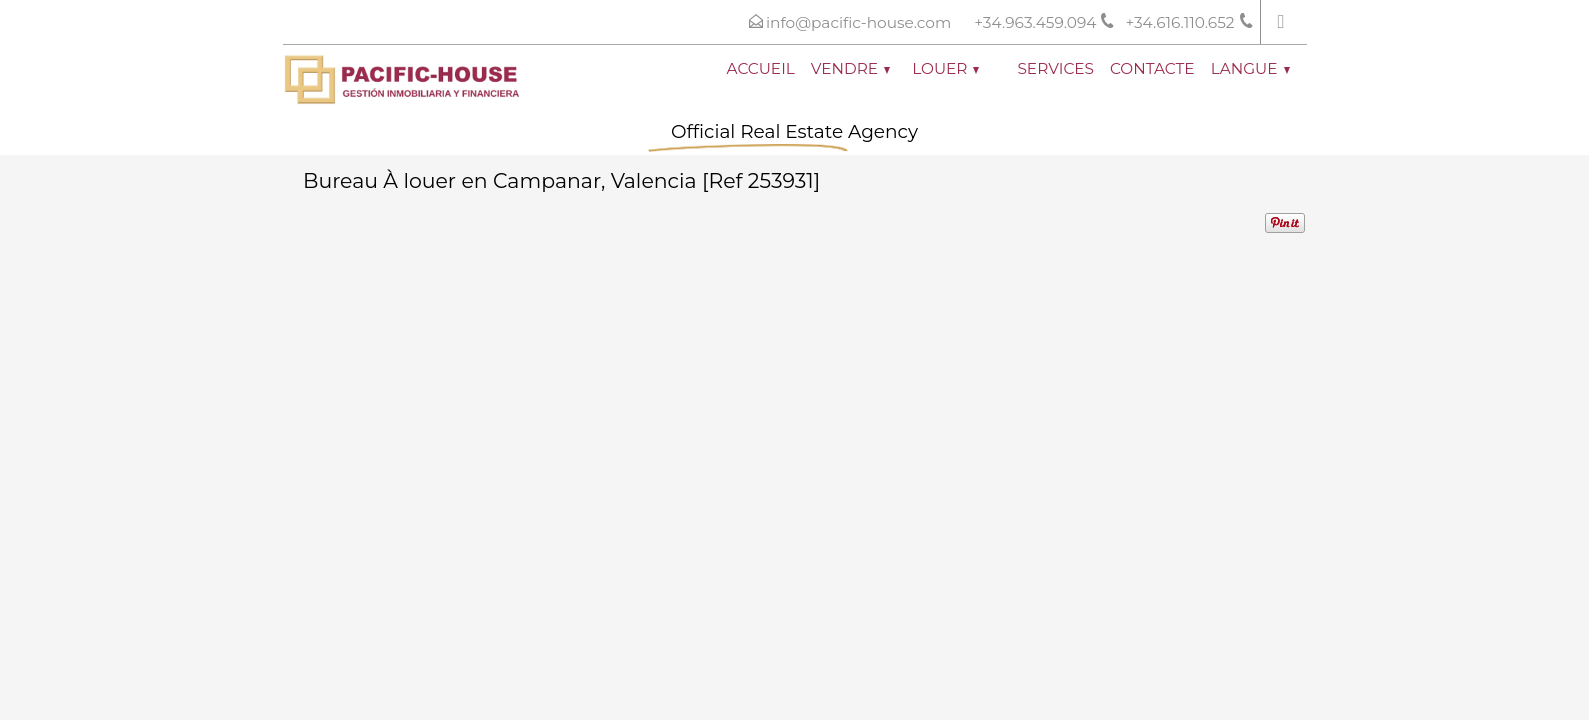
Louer (945, 68)
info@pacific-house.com (858, 22)
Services (1055, 68)
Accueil (761, 68)
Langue (1250, 68)
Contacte (1152, 68)
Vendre (850, 68)
